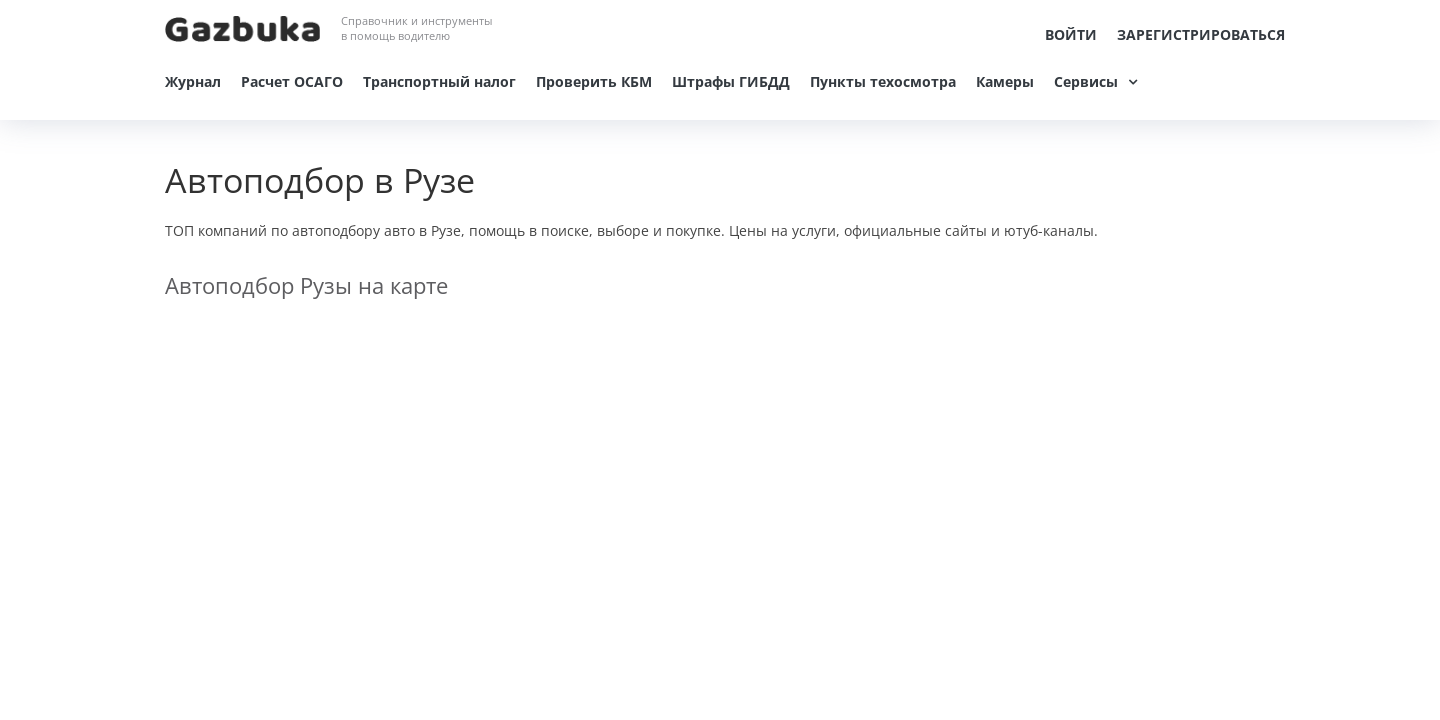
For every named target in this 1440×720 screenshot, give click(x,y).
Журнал (193, 81)
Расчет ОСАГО (292, 81)
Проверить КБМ (594, 81)
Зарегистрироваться (1201, 34)
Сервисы (1086, 81)
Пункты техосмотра (883, 81)
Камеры (1005, 81)
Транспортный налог (439, 81)
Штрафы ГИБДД (731, 81)
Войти (1071, 34)
